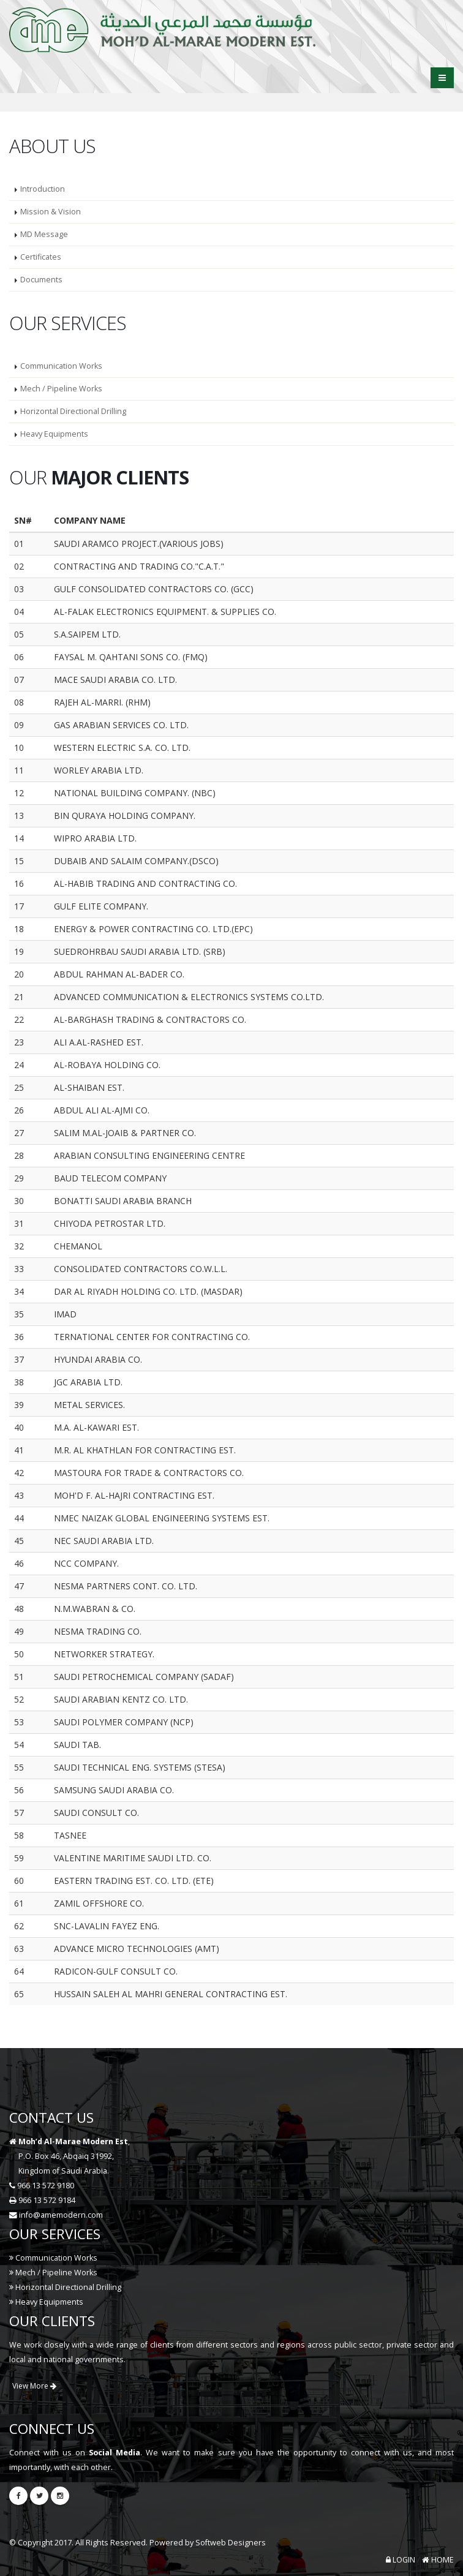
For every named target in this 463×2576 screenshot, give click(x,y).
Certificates (40, 257)
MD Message (44, 234)
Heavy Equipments (54, 434)
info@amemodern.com (61, 2215)
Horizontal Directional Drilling (73, 411)
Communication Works (61, 366)
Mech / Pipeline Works (61, 388)
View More (34, 2386)
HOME (438, 2560)
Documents (41, 279)
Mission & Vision (50, 211)
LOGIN (400, 2560)
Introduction (42, 189)
